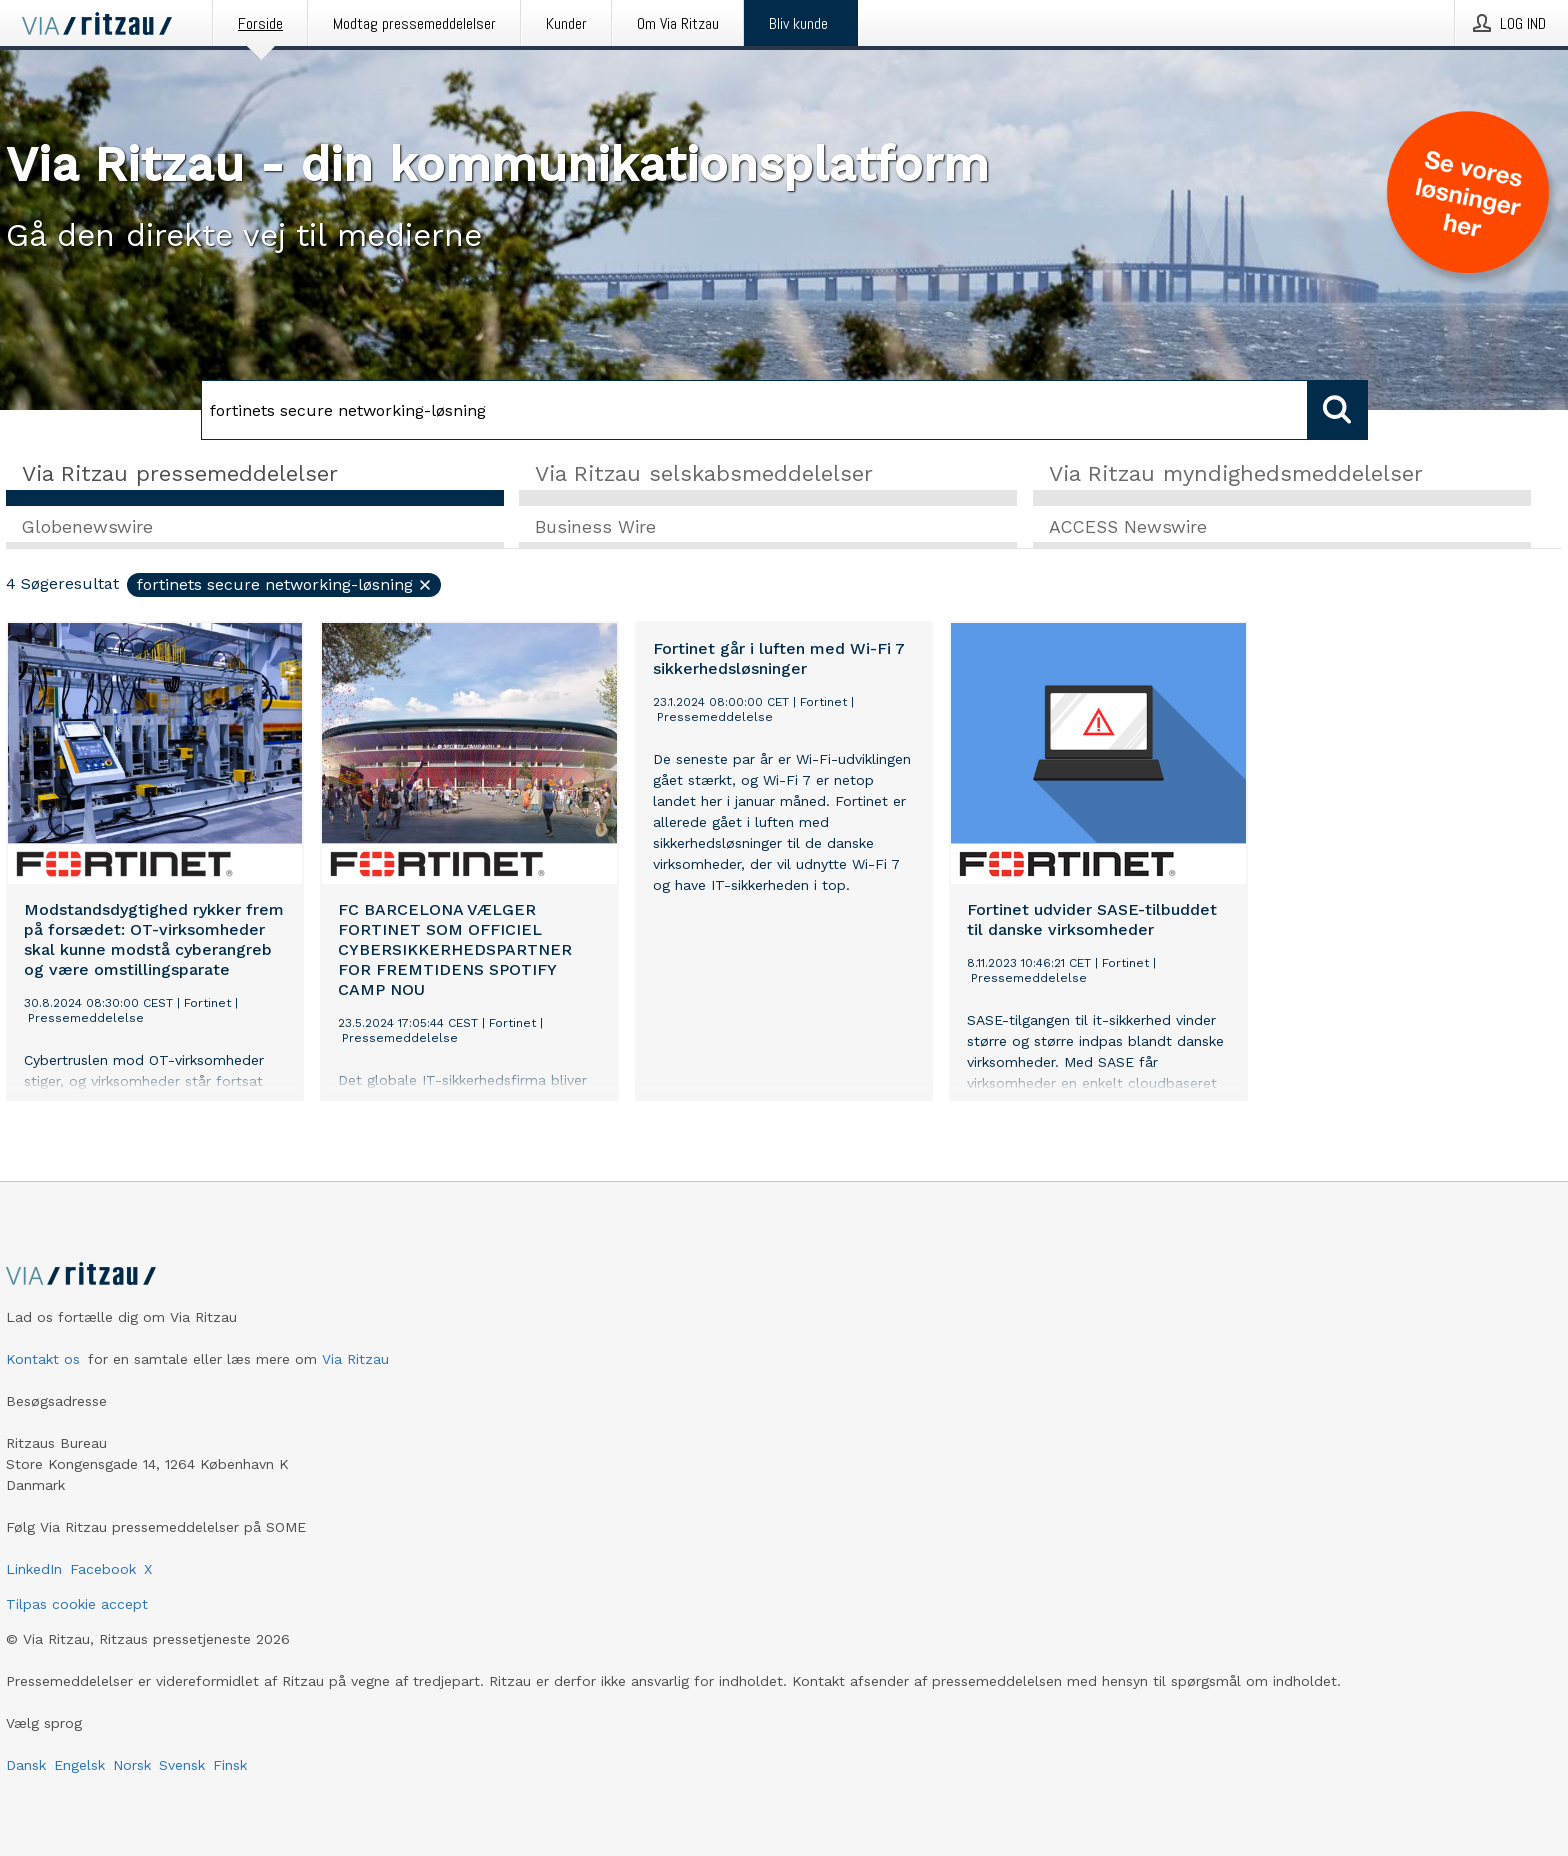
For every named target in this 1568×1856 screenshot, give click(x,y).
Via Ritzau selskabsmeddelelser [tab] (704, 473)
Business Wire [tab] (595, 527)
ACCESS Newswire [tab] (1128, 527)
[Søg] (754, 410)
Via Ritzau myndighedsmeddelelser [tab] (1236, 473)
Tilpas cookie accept (77, 1604)
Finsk (230, 1765)
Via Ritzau (355, 1359)
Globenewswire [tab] (87, 527)
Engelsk (79, 1765)
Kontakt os (43, 1359)
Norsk (132, 1765)
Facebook (103, 1569)
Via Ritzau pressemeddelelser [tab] (180, 473)
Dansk (26, 1765)
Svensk (182, 1765)
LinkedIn (34, 1569)
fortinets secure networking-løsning (285, 584)
